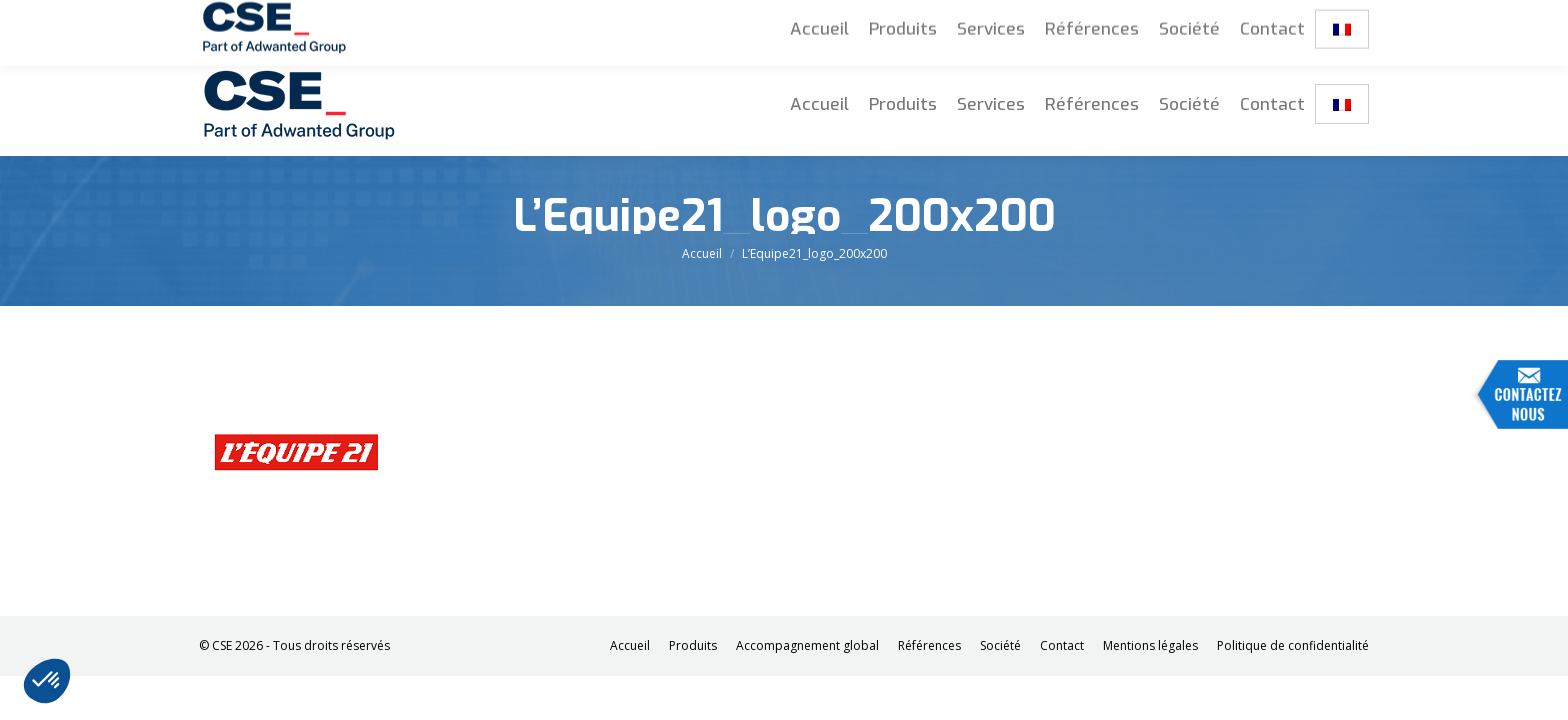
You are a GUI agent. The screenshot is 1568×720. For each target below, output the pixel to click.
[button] (47, 681)
